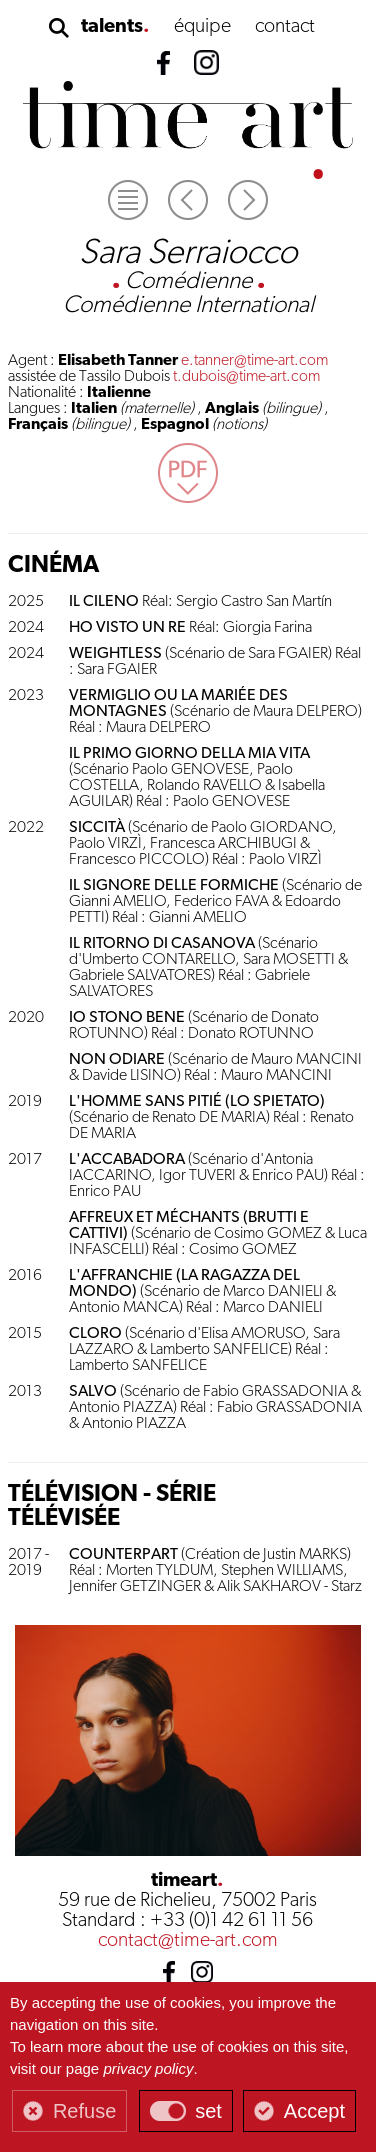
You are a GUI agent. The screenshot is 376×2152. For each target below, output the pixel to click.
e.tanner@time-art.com (254, 361)
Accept (314, 2111)
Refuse (84, 2111)
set (208, 2111)
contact (285, 27)
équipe (202, 27)
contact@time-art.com (188, 1941)
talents (112, 27)
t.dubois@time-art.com (246, 377)
